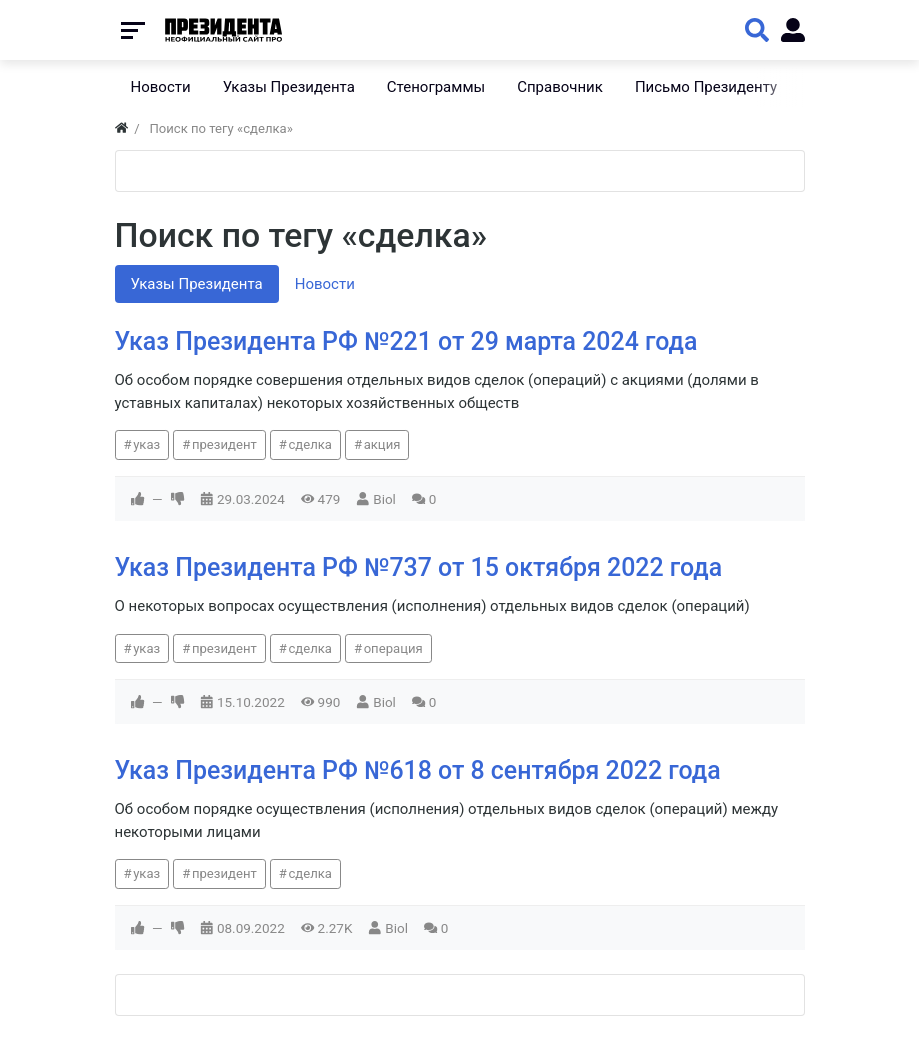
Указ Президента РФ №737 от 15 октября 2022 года (419, 567)
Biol (384, 499)
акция (382, 444)
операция (393, 648)
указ (146, 444)
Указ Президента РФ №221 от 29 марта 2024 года (406, 341)
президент (224, 444)
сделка (310, 444)
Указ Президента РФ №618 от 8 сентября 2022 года (418, 770)
